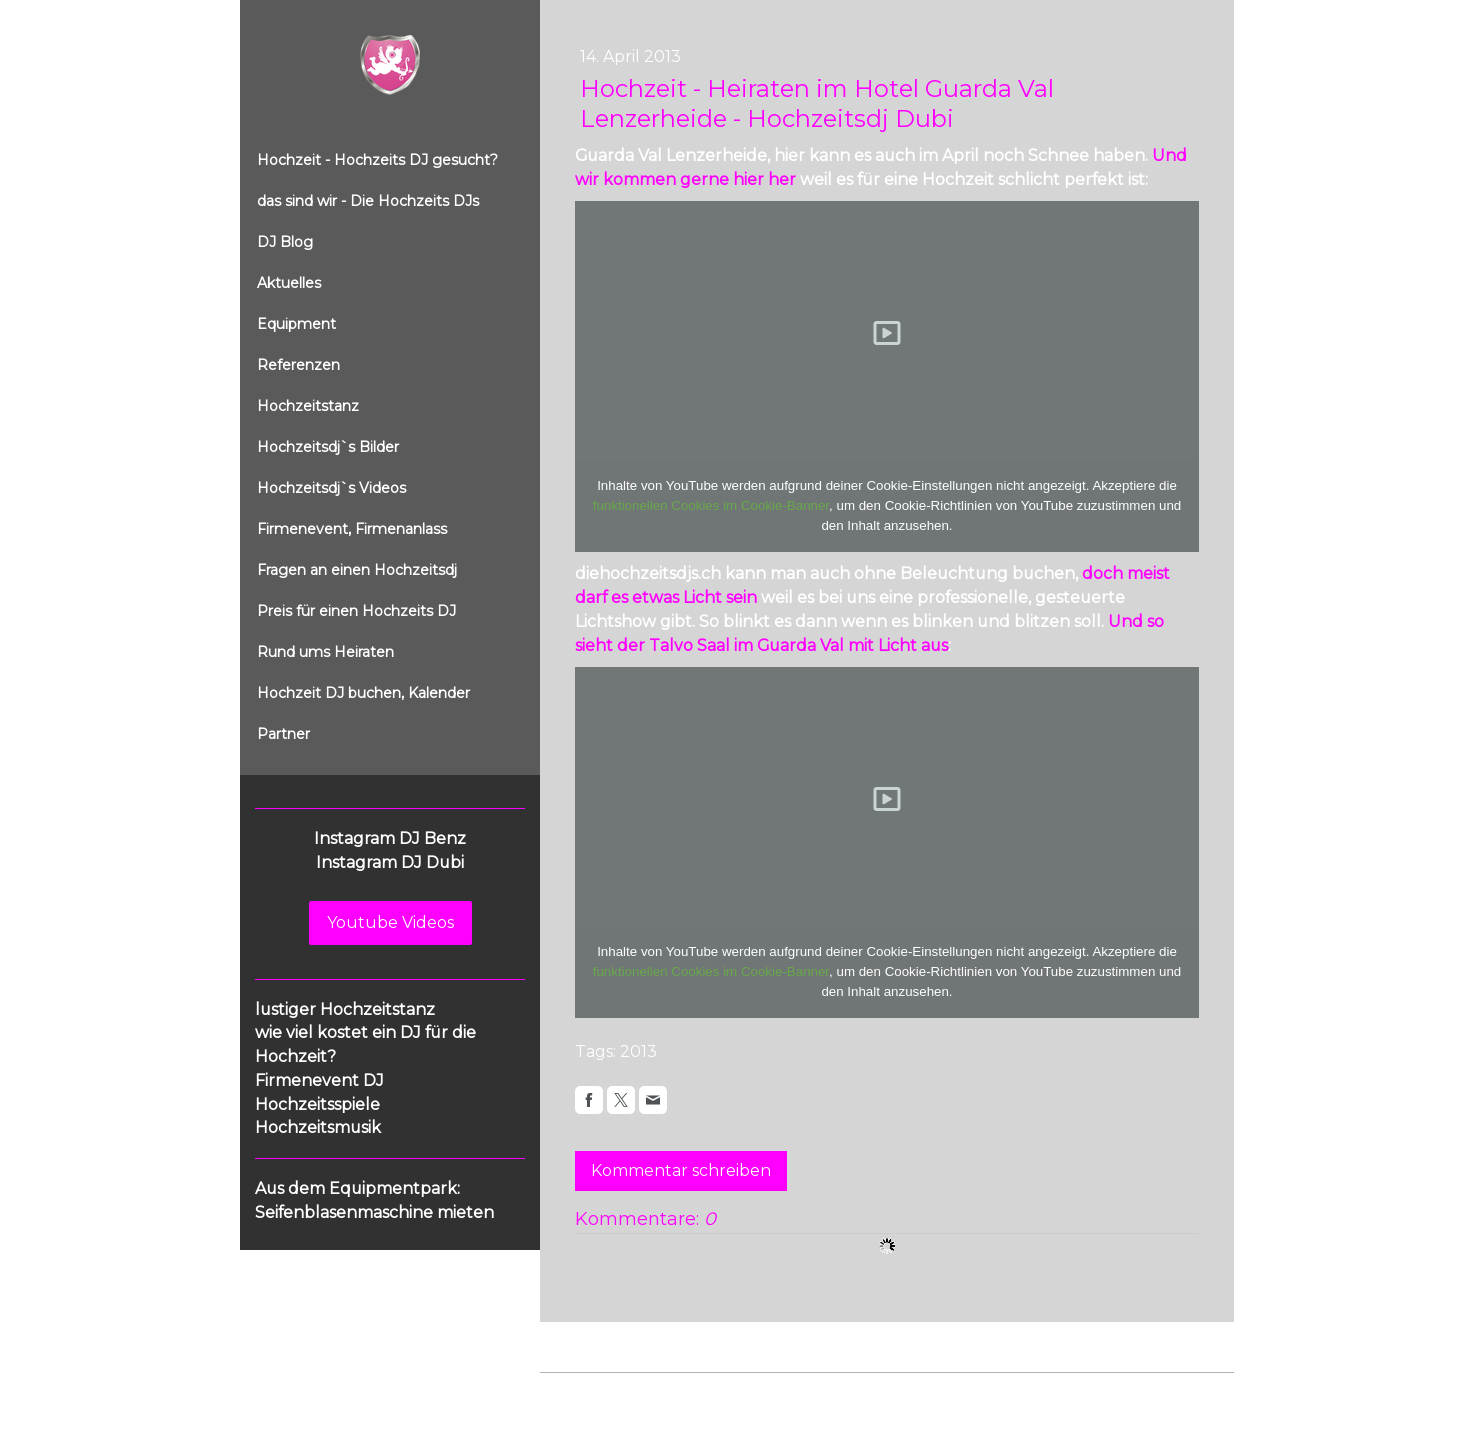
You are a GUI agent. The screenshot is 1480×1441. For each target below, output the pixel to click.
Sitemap (858, 1392)
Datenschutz (662, 1392)
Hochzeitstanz (308, 406)
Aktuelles (289, 283)
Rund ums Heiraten (325, 652)
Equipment (296, 324)
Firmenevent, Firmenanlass (352, 529)
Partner (283, 734)
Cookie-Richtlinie (767, 1392)
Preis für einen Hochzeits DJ (356, 611)
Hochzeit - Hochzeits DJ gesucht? (377, 160)
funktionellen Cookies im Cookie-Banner (711, 505)
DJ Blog (285, 242)
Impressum (576, 1392)
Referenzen (298, 365)
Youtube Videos (390, 922)
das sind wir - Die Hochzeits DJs (368, 201)
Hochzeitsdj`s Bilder (328, 447)
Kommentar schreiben (681, 1170)
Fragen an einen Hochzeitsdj (357, 570)
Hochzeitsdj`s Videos (331, 488)
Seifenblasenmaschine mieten (374, 1212)
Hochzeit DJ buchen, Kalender (363, 693)
